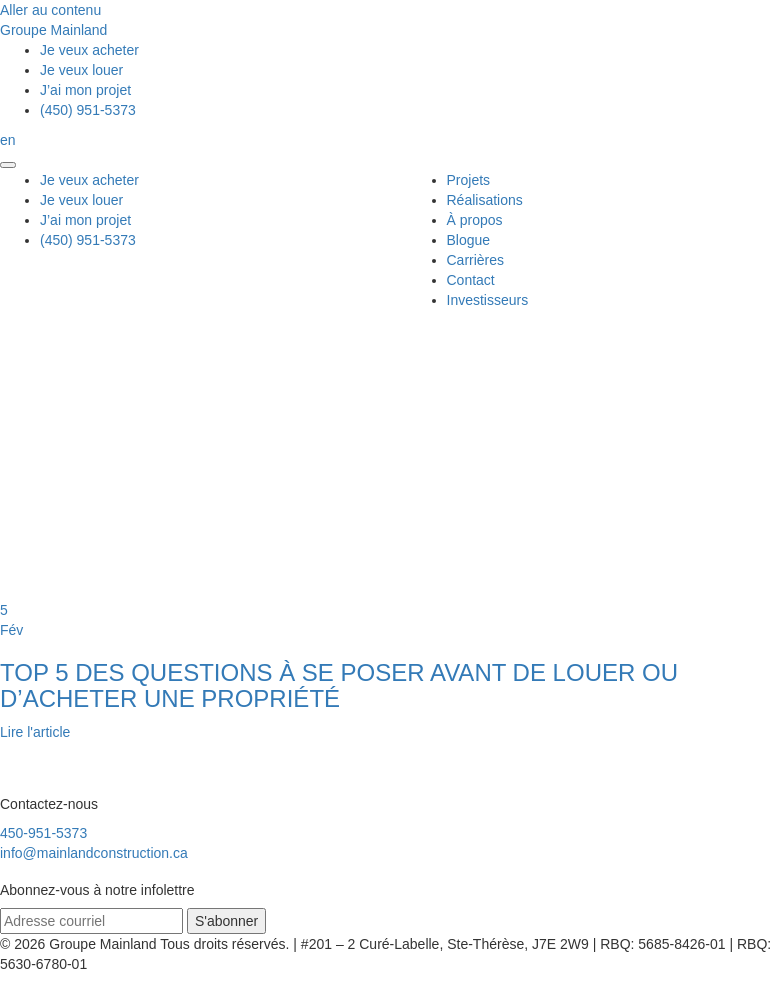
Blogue (469, 240)
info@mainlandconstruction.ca (94, 853)
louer (81, 70)
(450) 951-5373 (88, 110)
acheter (89, 50)
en (8, 140)
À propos (475, 220)
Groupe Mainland (53, 30)
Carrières (476, 260)
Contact (471, 280)
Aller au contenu (50, 10)
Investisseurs (488, 300)
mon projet (85, 90)
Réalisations (485, 200)
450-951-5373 (43, 833)
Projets (469, 180)
